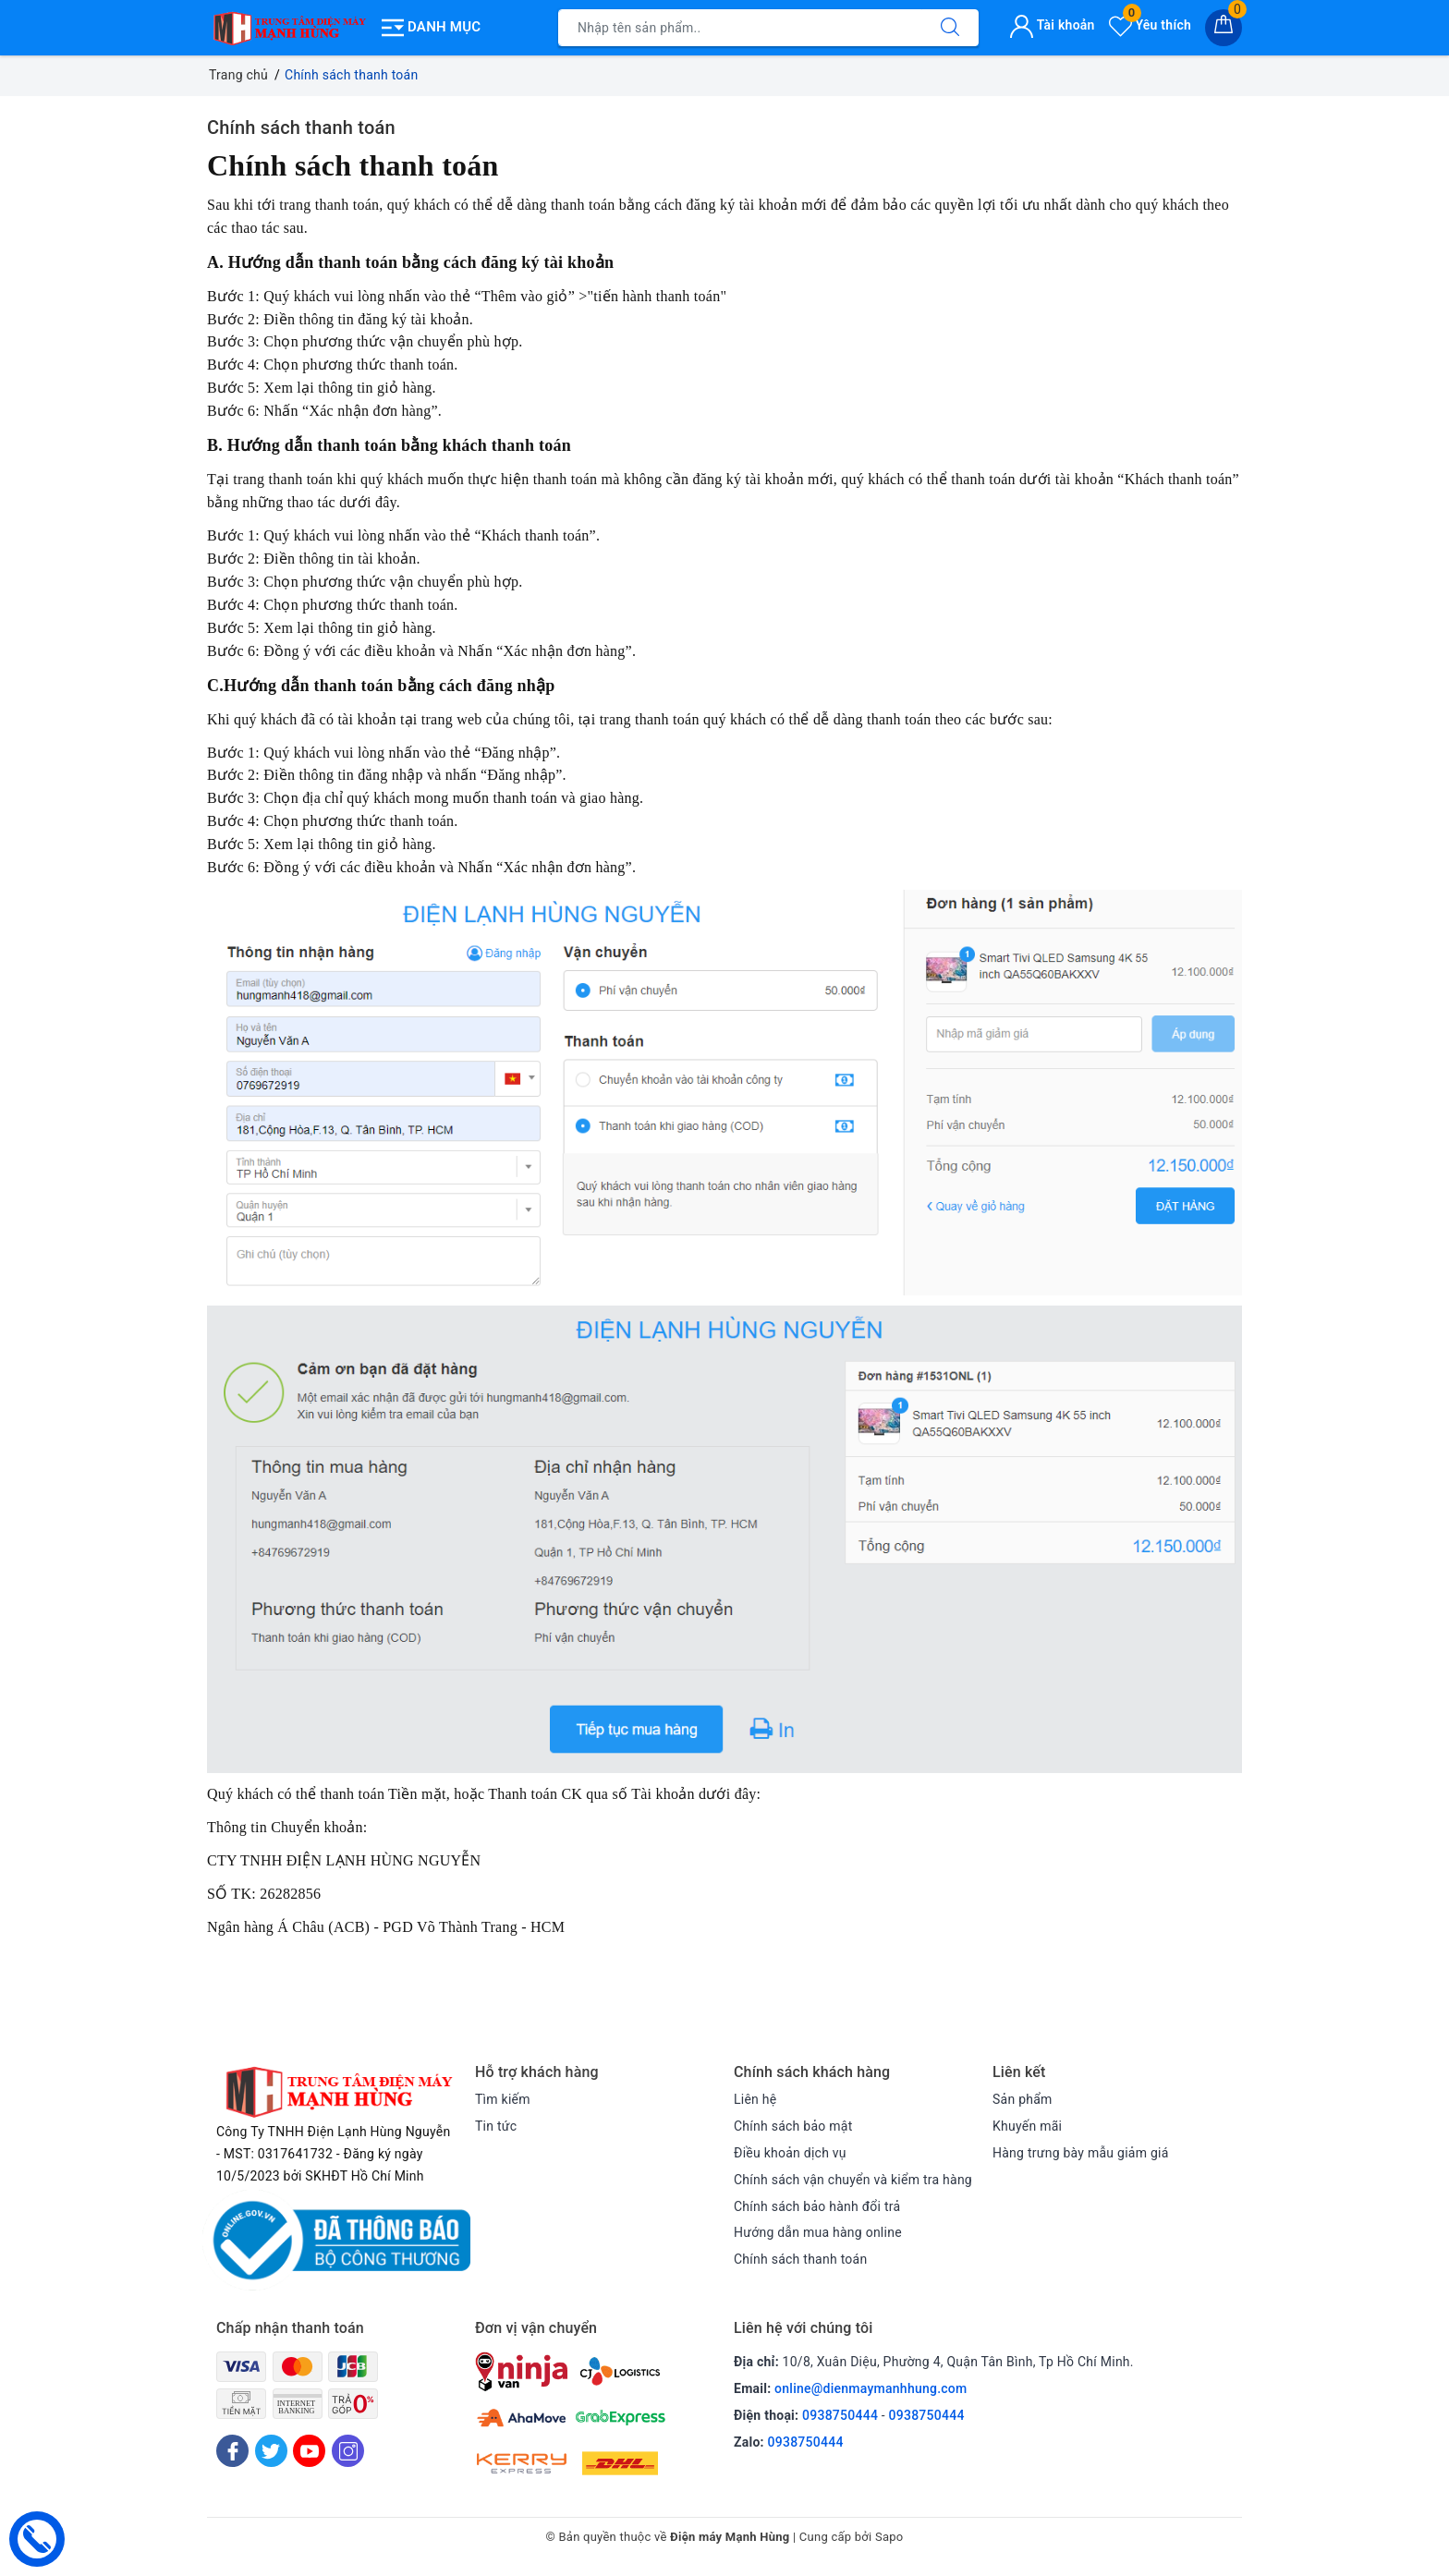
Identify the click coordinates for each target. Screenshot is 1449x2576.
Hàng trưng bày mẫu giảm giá (1080, 2152)
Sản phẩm (1022, 2099)
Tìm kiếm (502, 2099)
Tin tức (496, 2126)
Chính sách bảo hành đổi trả (817, 2206)
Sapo (889, 2538)
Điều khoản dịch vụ (790, 2152)
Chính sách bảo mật (793, 2126)
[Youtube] (309, 2451)
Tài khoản (1052, 25)
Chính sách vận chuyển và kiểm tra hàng (853, 2179)
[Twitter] (271, 2451)
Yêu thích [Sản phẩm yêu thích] (1150, 25)
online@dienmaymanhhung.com (870, 2388)
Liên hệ (755, 2099)
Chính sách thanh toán (301, 127)
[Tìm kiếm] (950, 27)
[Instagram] (348, 2451)
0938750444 (840, 2415)
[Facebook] (232, 2451)
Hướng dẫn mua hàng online (818, 2232)
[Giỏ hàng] (1223, 27)
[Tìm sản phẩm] (740, 27)
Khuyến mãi (1027, 2126)
